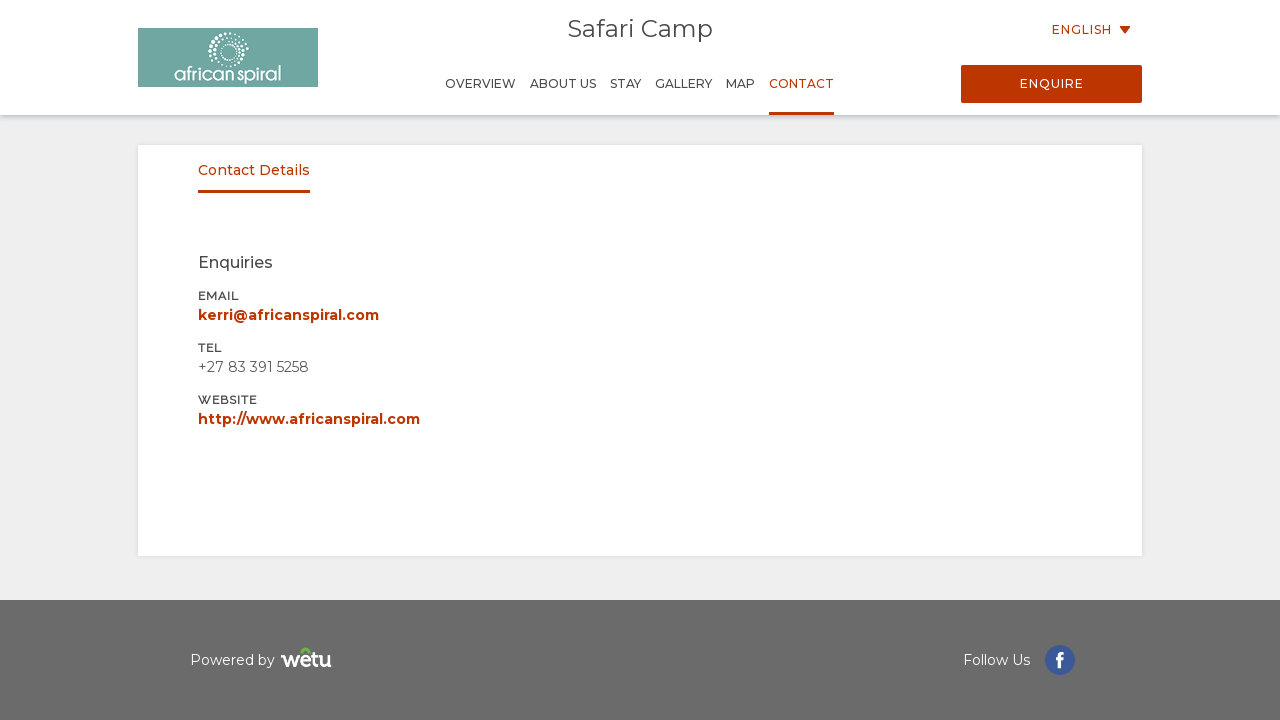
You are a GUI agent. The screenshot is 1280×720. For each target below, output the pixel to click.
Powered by (263, 660)
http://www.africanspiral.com (309, 419)
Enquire (1052, 83)
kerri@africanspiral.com (288, 315)
